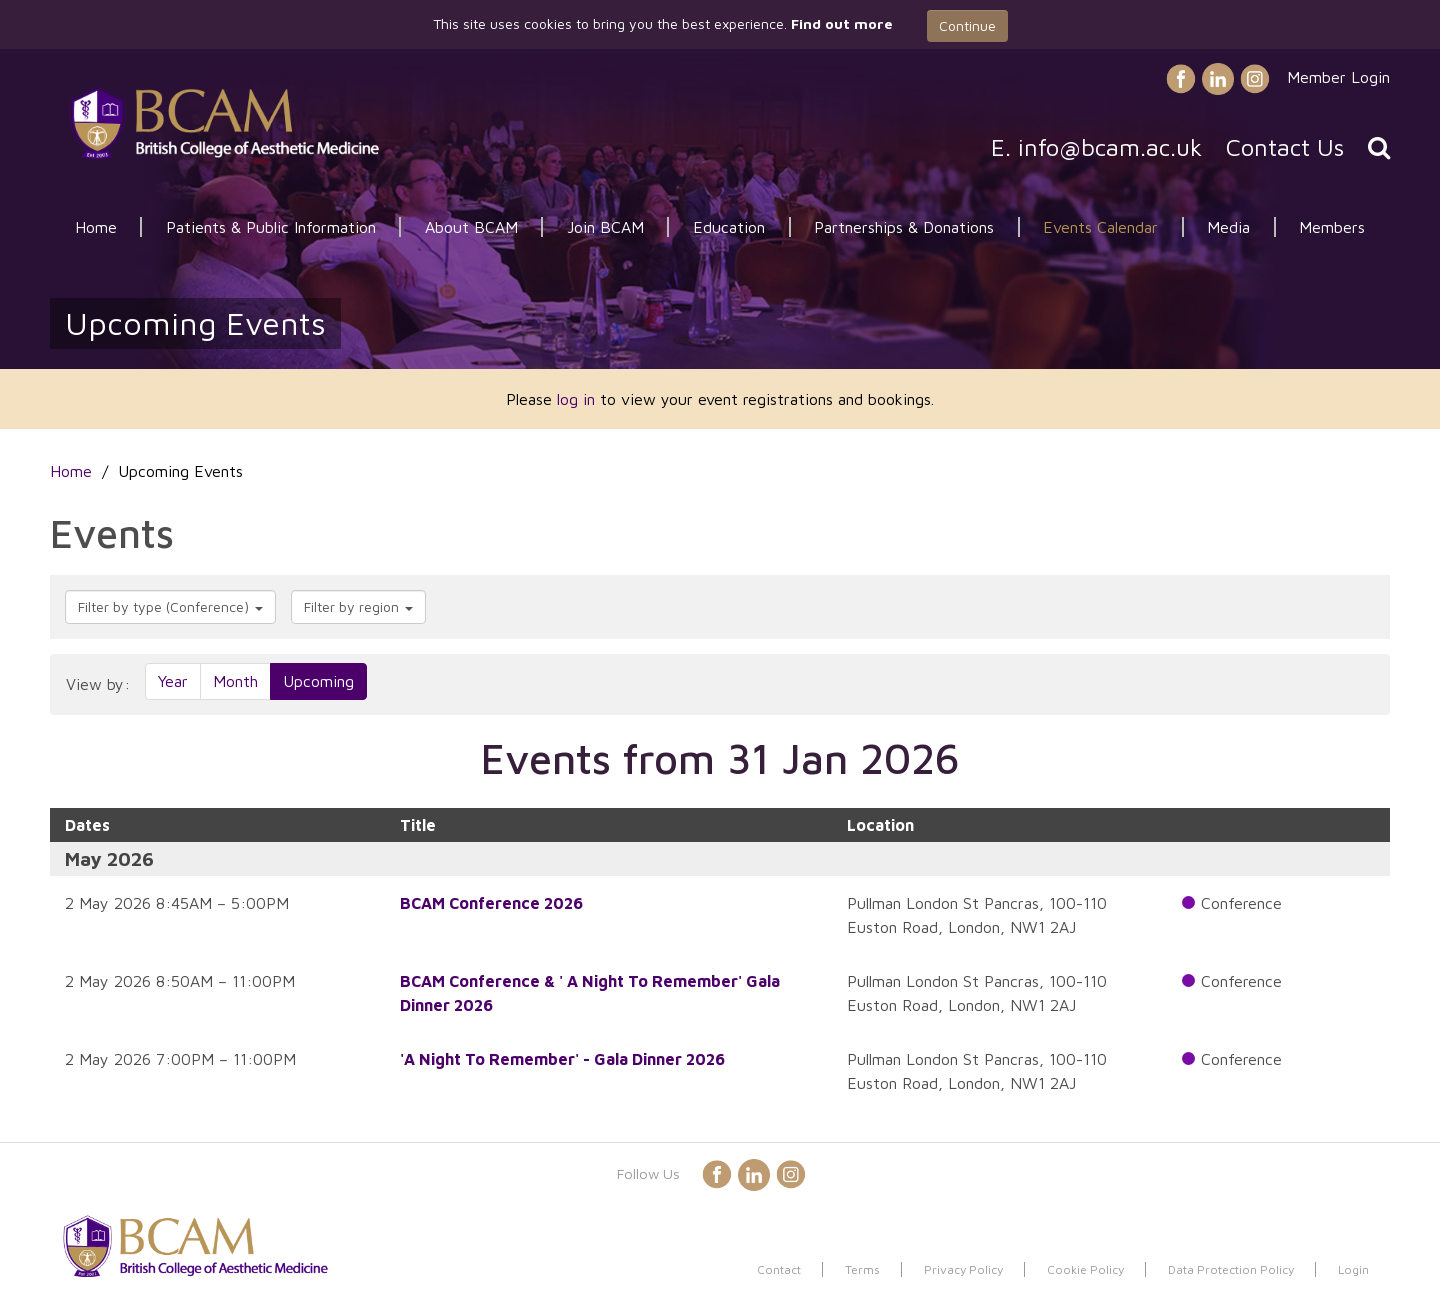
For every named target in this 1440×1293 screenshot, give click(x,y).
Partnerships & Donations (904, 227)
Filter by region (358, 606)
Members (1332, 227)
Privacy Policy (963, 1269)
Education (729, 227)
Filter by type (170, 606)
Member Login (1338, 77)
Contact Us (1285, 147)
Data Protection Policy (1231, 1269)
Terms (862, 1269)
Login (1353, 1269)
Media (1228, 227)
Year (173, 681)
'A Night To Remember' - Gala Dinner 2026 (562, 1059)
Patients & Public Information (271, 227)
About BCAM (471, 227)
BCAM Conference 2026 (491, 903)
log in (576, 399)
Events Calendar (1100, 227)
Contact (779, 1269)
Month (235, 681)
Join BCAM (605, 227)
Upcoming (318, 681)
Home (96, 227)
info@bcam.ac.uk (1110, 147)
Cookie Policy (1085, 1269)
